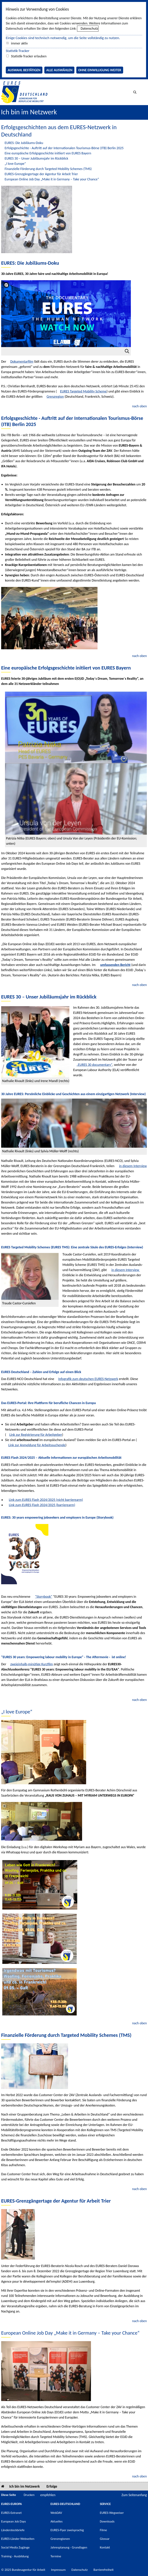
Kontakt (105, 2547)
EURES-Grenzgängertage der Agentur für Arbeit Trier (41, 174)
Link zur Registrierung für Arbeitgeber (35, 1435)
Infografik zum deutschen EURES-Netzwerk (88, 1379)
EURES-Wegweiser (112, 2513)
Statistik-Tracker (17, 51)
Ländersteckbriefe (12, 2530)
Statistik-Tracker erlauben (28, 56)
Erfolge (51, 2486)
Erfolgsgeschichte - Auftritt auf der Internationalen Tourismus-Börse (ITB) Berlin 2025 (64, 148)
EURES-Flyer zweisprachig (67, 2530)
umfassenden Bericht (115, 965)
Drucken (29, 2495)
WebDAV (56, 2513)
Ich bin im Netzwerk (29, 112)
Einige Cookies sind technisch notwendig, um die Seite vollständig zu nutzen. (63, 38)
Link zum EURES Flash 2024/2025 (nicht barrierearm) (46, 1500)
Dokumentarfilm (21, 361)
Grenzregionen (60, 2539)
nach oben (139, 406)
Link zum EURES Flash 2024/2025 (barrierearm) (42, 1505)
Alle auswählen (59, 70)
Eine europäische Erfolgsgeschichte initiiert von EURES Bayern (48, 153)
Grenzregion (55, 396)
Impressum (58, 2570)
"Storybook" (43, 1596)
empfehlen (48, 2495)
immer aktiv (19, 43)
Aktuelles (56, 2521)
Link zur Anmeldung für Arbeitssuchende (36, 1445)
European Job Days (13, 2521)
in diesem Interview (133, 1166)
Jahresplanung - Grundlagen (68, 2547)
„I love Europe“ (15, 164)
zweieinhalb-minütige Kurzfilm (31, 1664)
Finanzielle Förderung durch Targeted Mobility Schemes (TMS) (48, 169)
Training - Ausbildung (15, 2556)
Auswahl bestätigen (24, 70)
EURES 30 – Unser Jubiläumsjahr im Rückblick (36, 158)
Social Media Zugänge (15, 2547)
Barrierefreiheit (103, 2570)
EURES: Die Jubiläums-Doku (24, 143)
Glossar (104, 2539)
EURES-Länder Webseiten (17, 2539)
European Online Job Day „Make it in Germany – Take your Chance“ (52, 179)
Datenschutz (89, 28)
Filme (103, 2530)
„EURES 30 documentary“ (94, 1065)
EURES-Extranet (11, 2513)
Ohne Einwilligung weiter (99, 70)
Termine (55, 2556)
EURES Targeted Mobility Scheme (83, 391)
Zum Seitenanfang (134, 2495)
